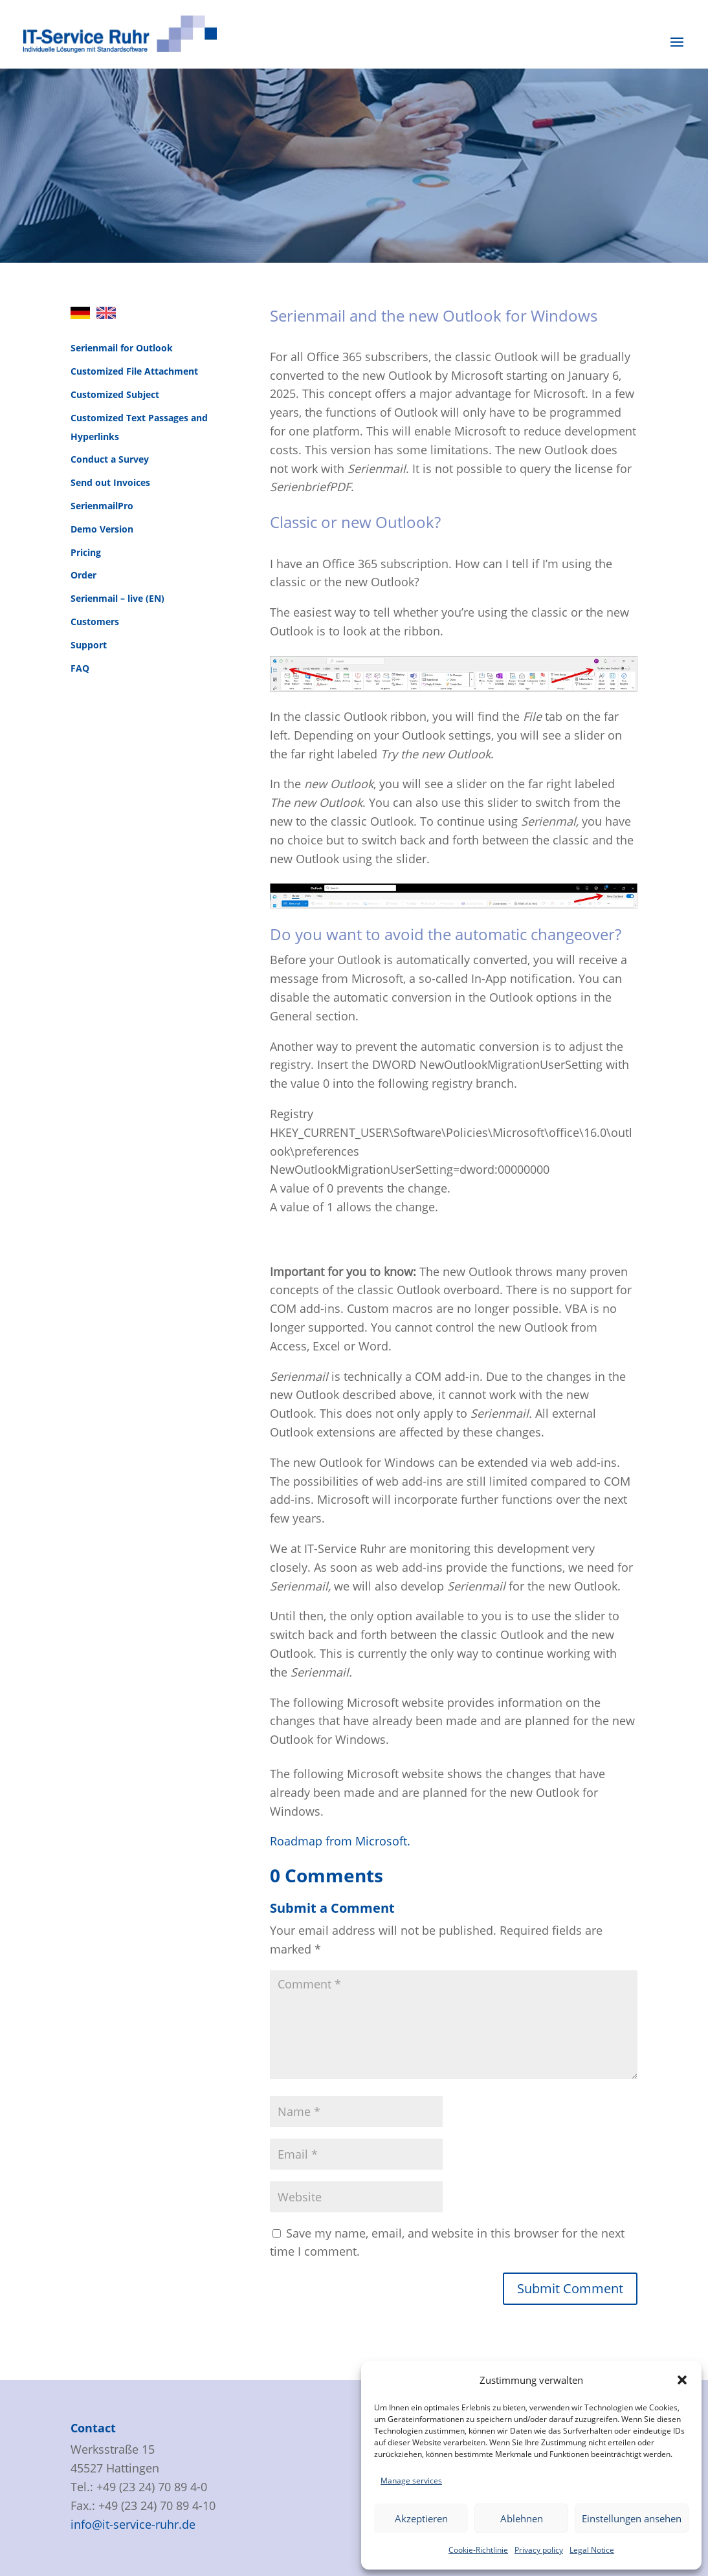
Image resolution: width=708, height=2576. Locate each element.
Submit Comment (570, 2288)
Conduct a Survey (110, 459)
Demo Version (102, 529)
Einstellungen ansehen (631, 2518)
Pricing (86, 552)
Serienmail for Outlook (122, 348)
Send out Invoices (110, 482)
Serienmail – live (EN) (117, 598)
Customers (95, 621)
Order (83, 575)
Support (89, 645)
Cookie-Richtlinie (478, 2549)
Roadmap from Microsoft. (340, 1841)
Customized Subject (115, 394)
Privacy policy (538, 2549)
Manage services (411, 2480)
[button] (682, 2379)
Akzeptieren (421, 2518)
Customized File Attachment (134, 371)
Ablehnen (521, 2518)
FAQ (80, 668)
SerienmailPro (102, 506)
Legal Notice (592, 2549)
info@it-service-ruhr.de (133, 2524)
